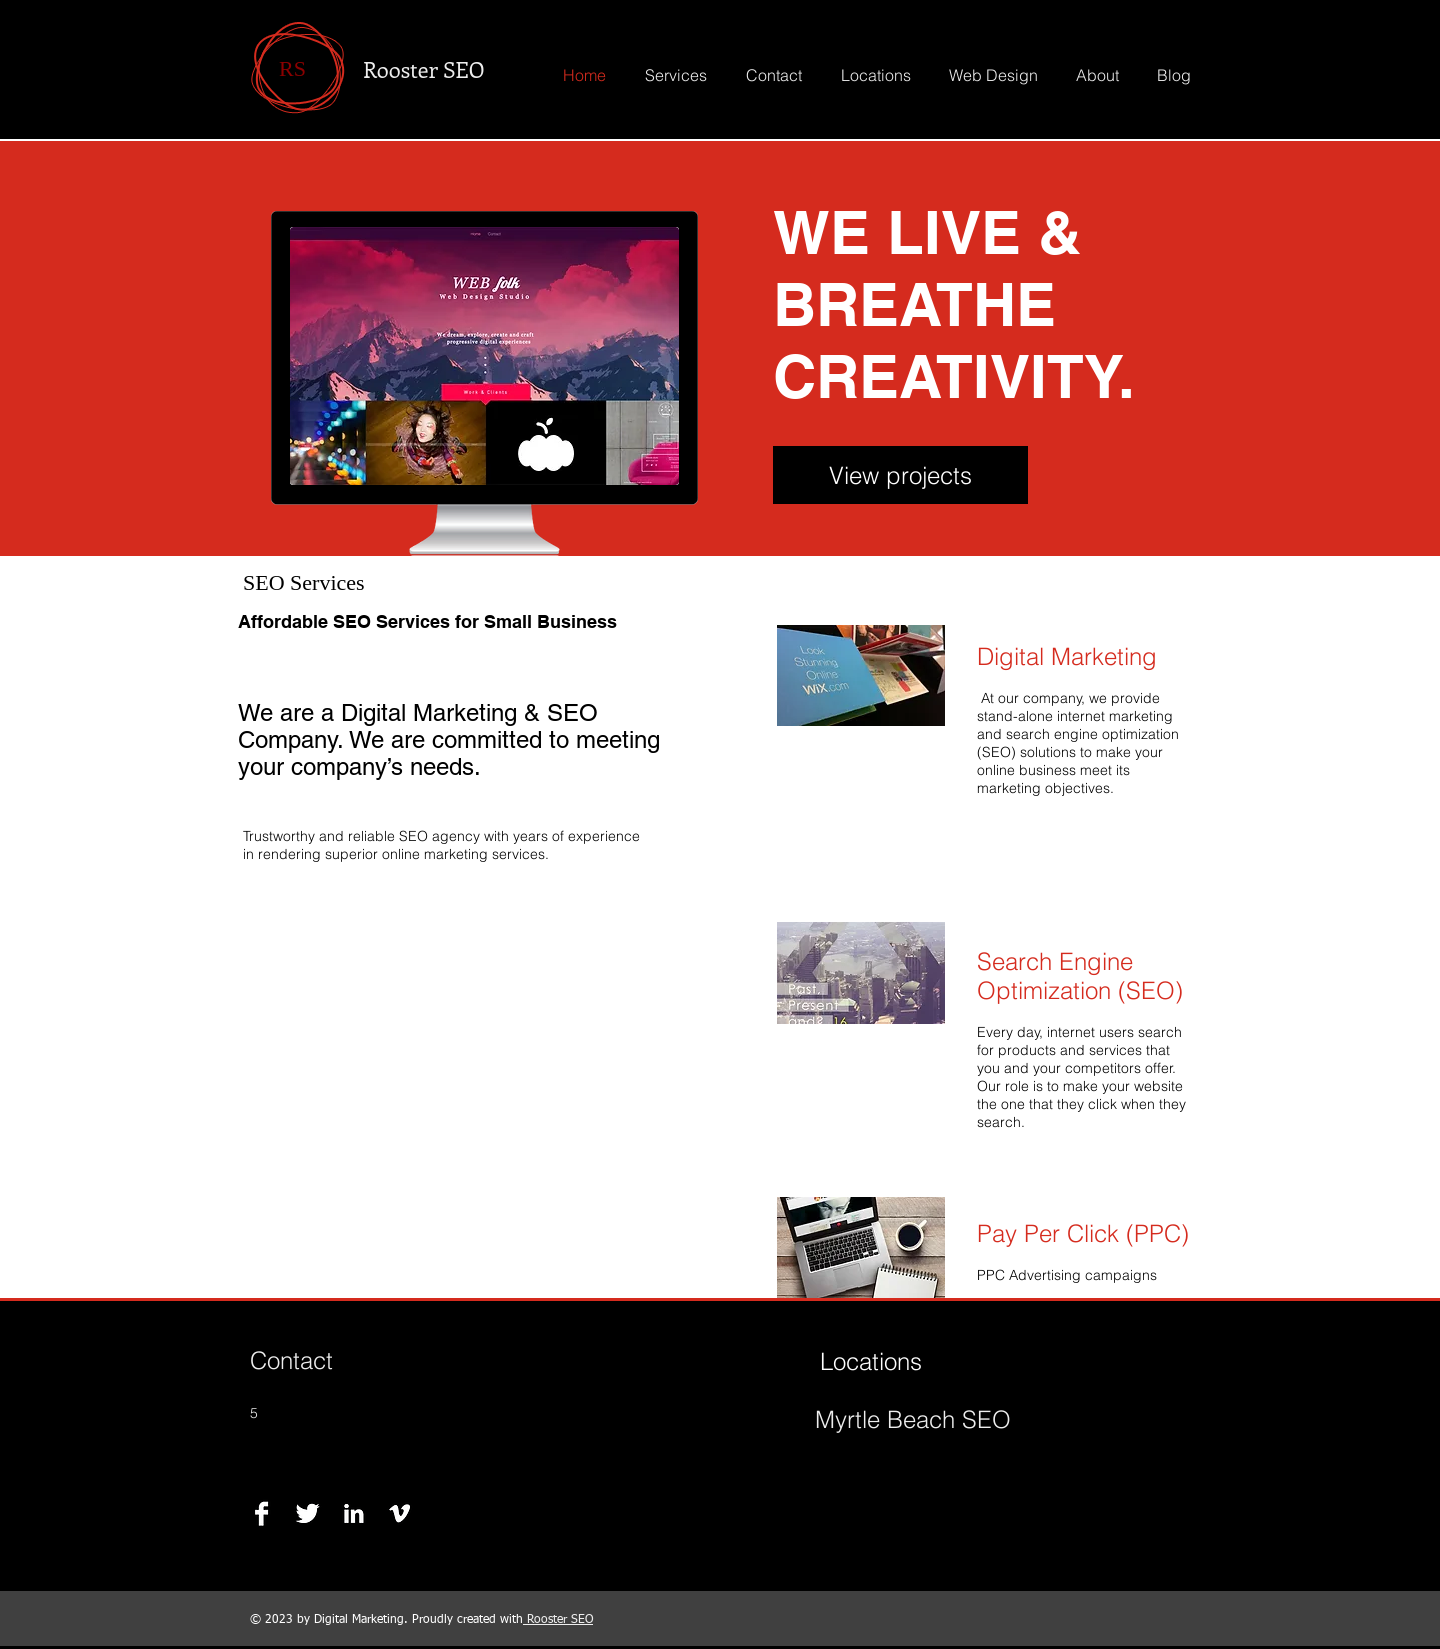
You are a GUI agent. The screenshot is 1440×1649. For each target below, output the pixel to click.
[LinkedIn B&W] (353, 1513)
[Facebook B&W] (261, 1513)
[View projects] (900, 475)
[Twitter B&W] (307, 1513)
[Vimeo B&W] (399, 1513)
